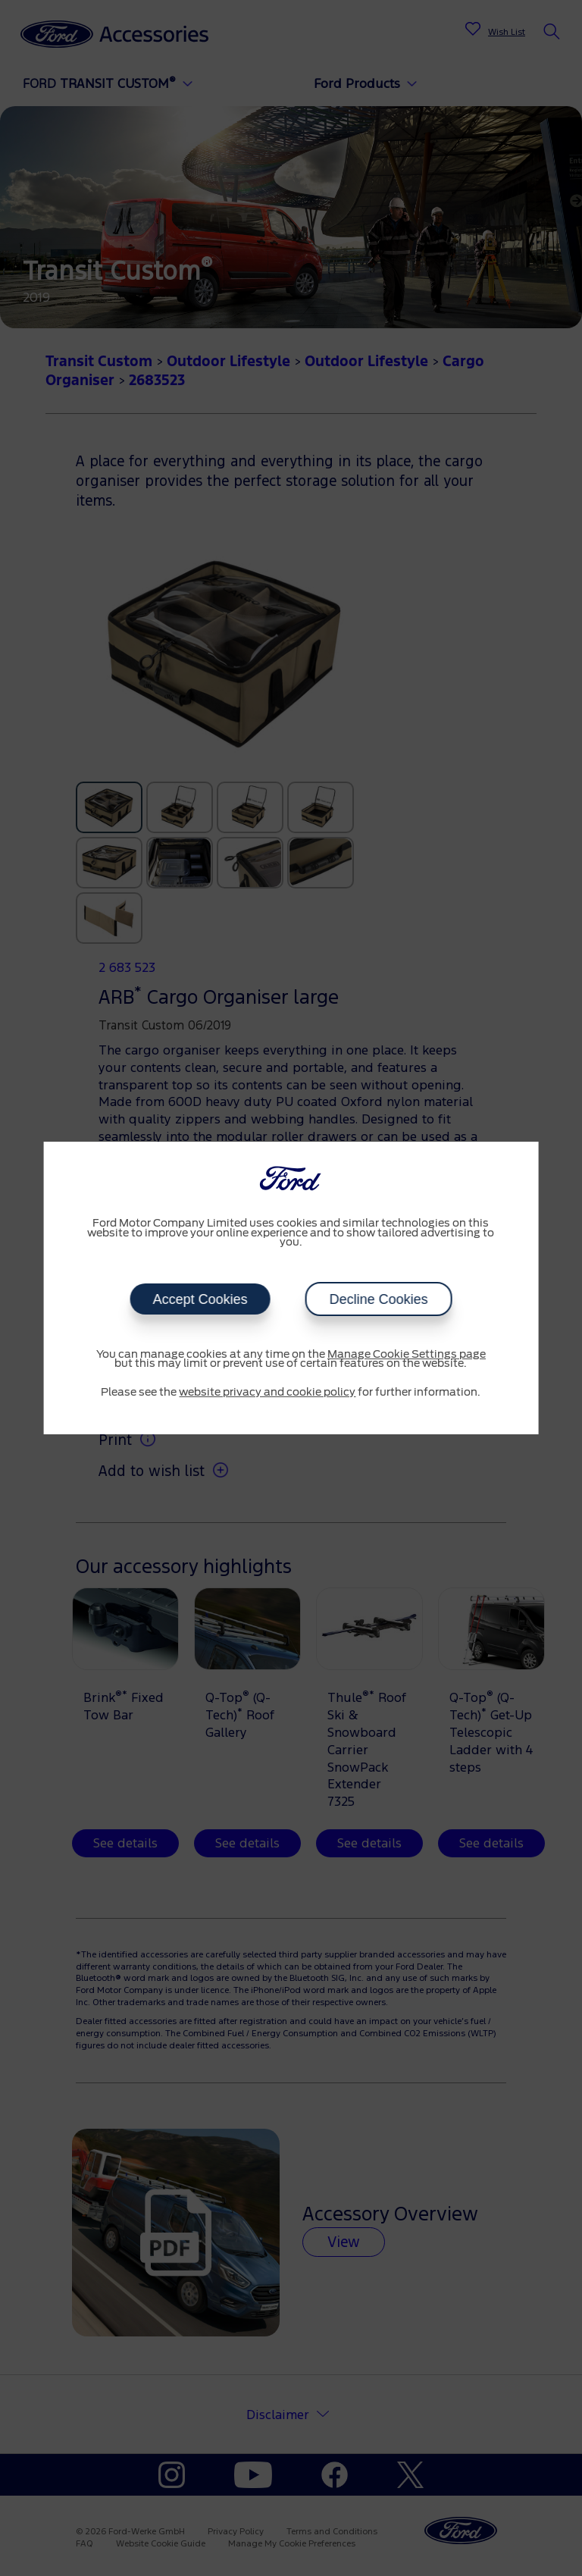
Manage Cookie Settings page (406, 1354)
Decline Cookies (378, 1299)
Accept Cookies (199, 1299)
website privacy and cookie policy (267, 1392)
